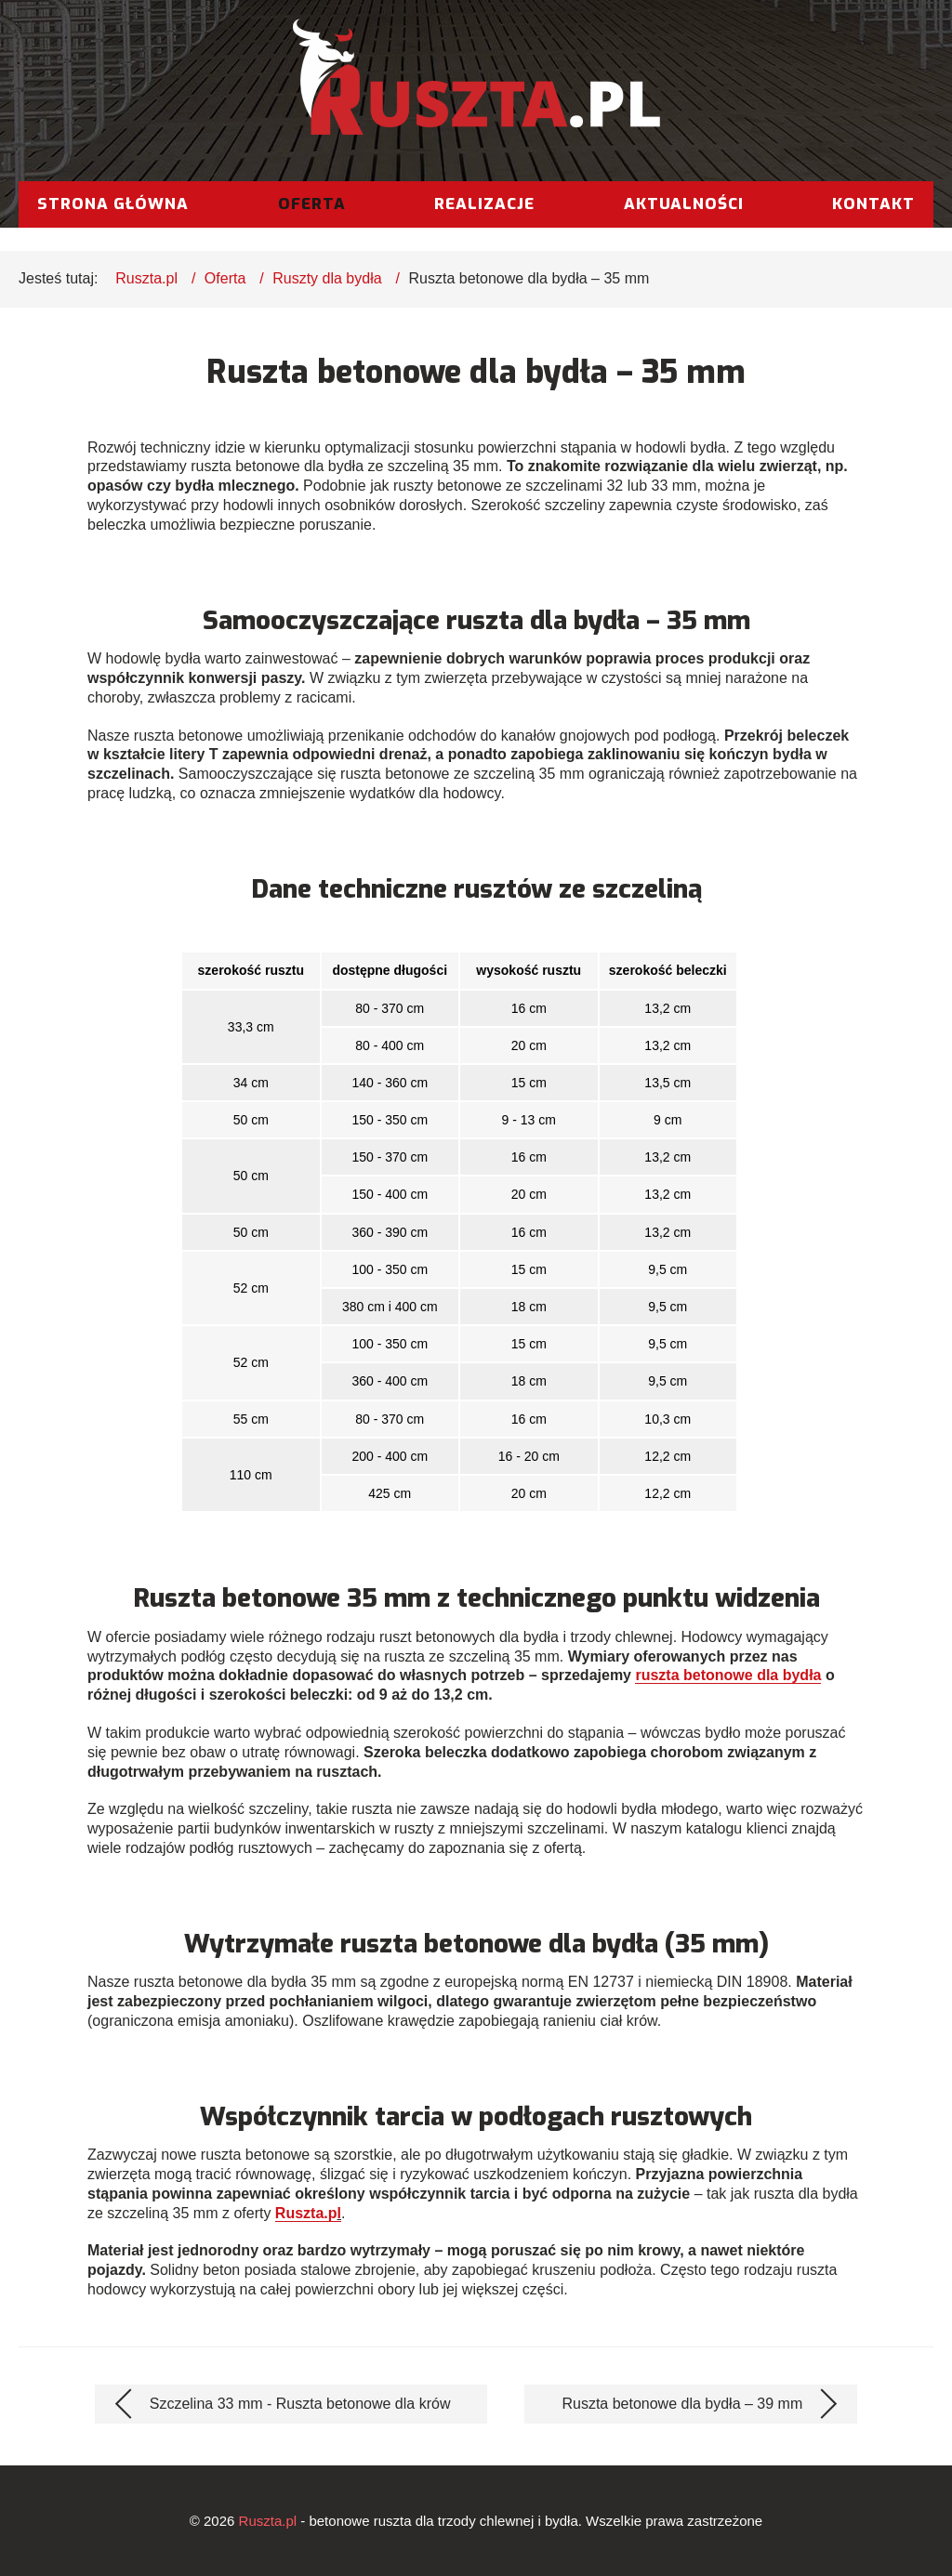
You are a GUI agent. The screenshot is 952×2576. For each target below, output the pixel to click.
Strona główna (113, 204)
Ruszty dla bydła (326, 278)
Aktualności (684, 204)
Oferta (312, 204)
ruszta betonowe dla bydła (728, 1675)
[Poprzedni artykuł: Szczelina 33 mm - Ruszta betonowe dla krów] (291, 2404)
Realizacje (484, 204)
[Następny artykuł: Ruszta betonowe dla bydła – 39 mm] (690, 2404)
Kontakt (873, 204)
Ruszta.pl (146, 278)
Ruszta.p (306, 2213)
